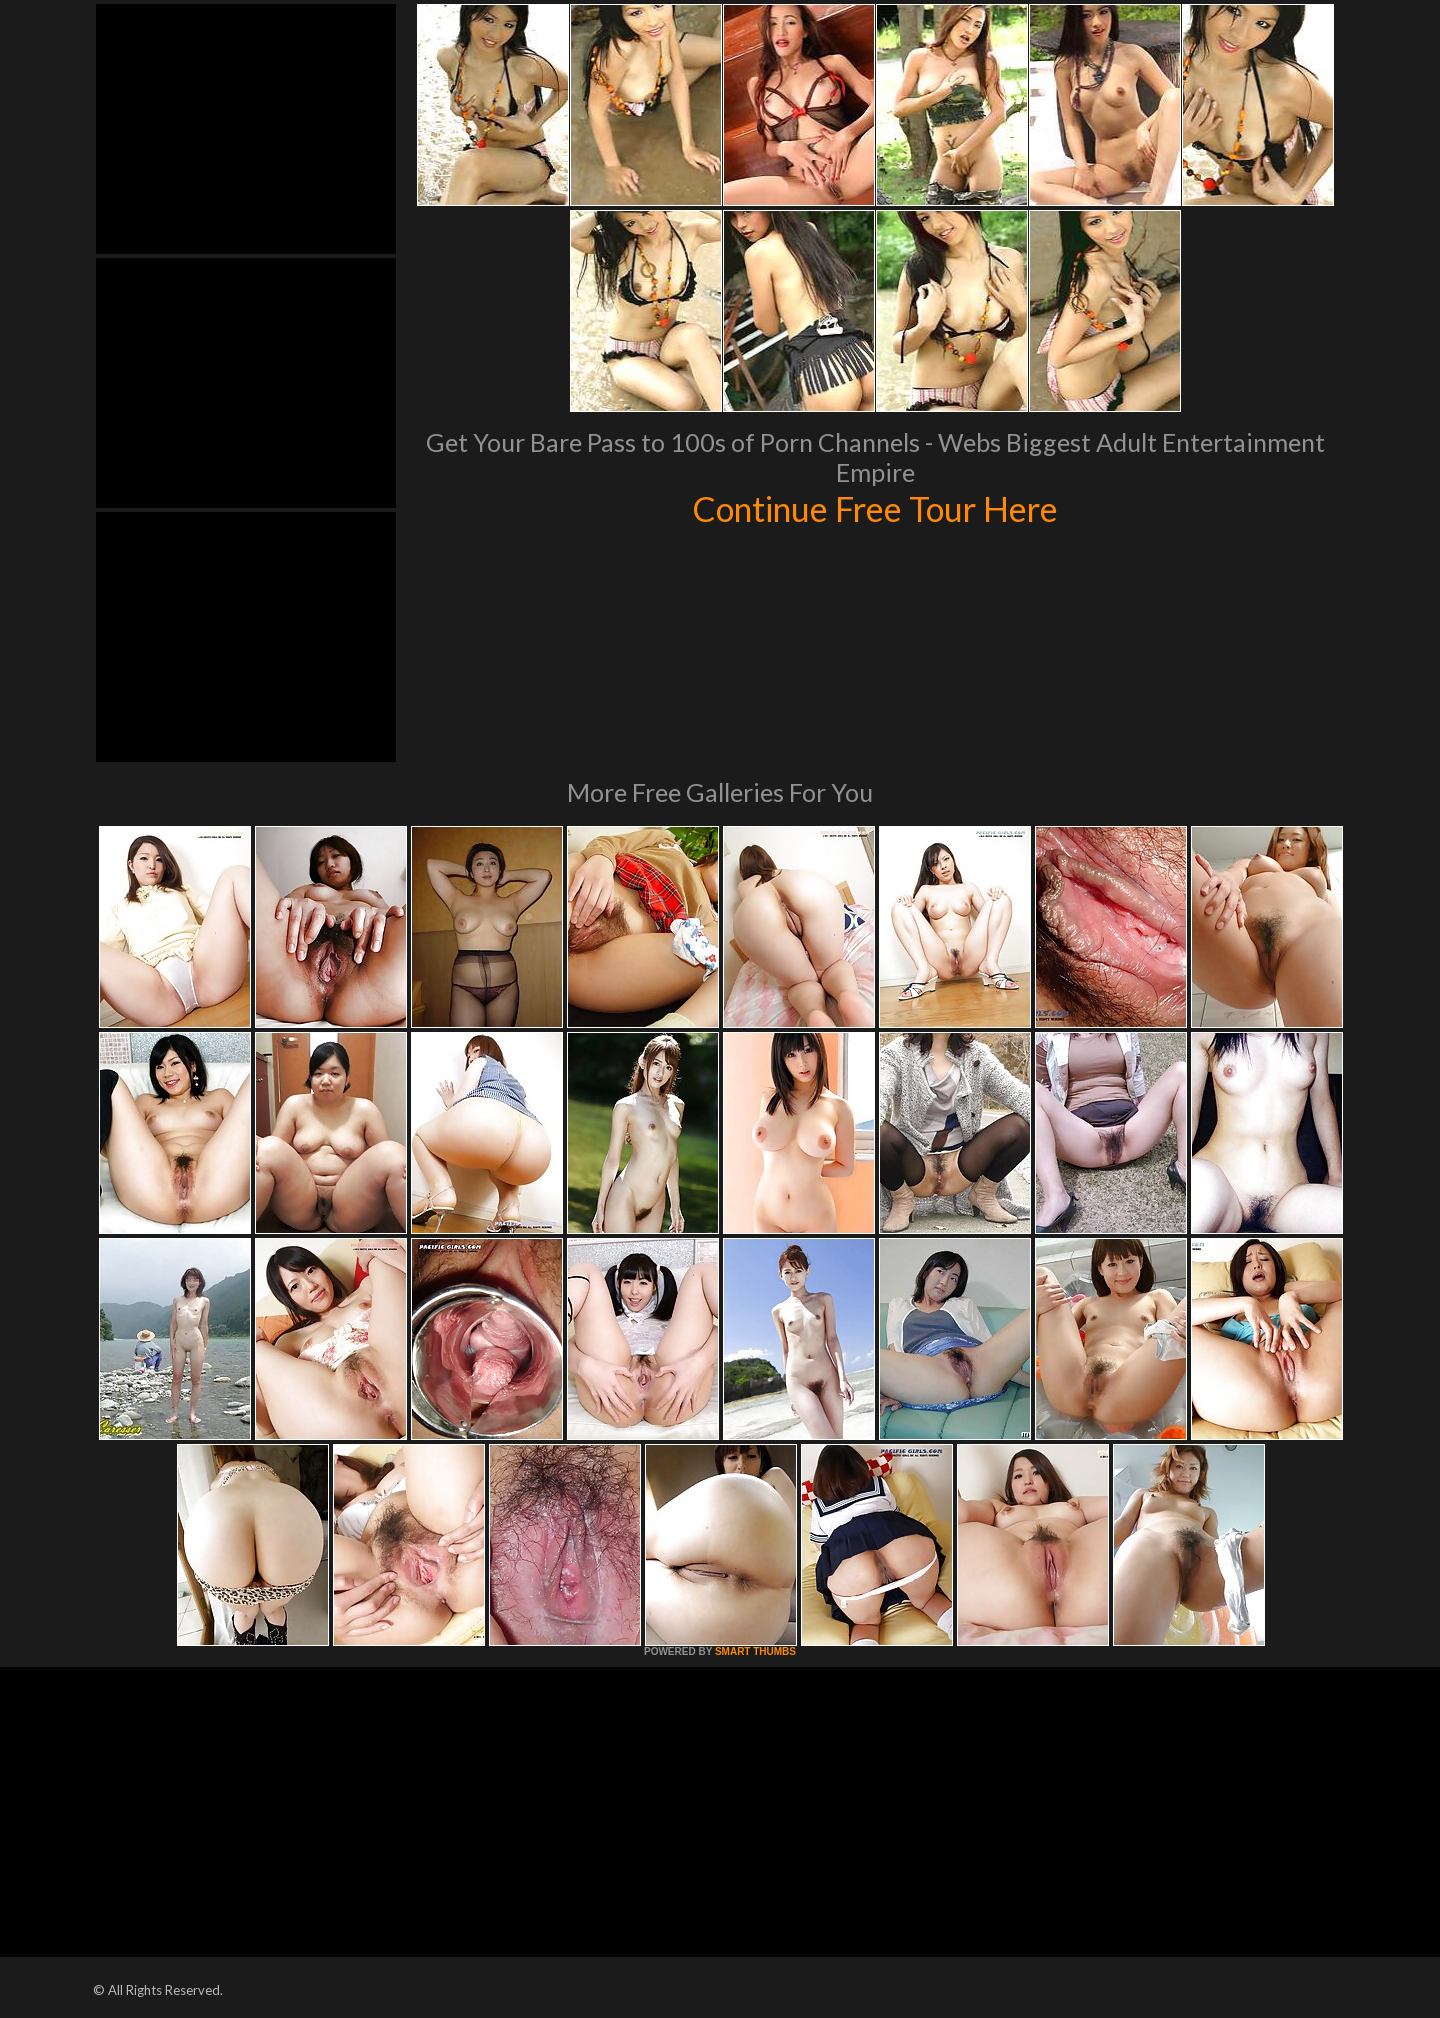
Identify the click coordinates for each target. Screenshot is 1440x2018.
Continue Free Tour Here (875, 508)
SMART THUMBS (755, 1651)
